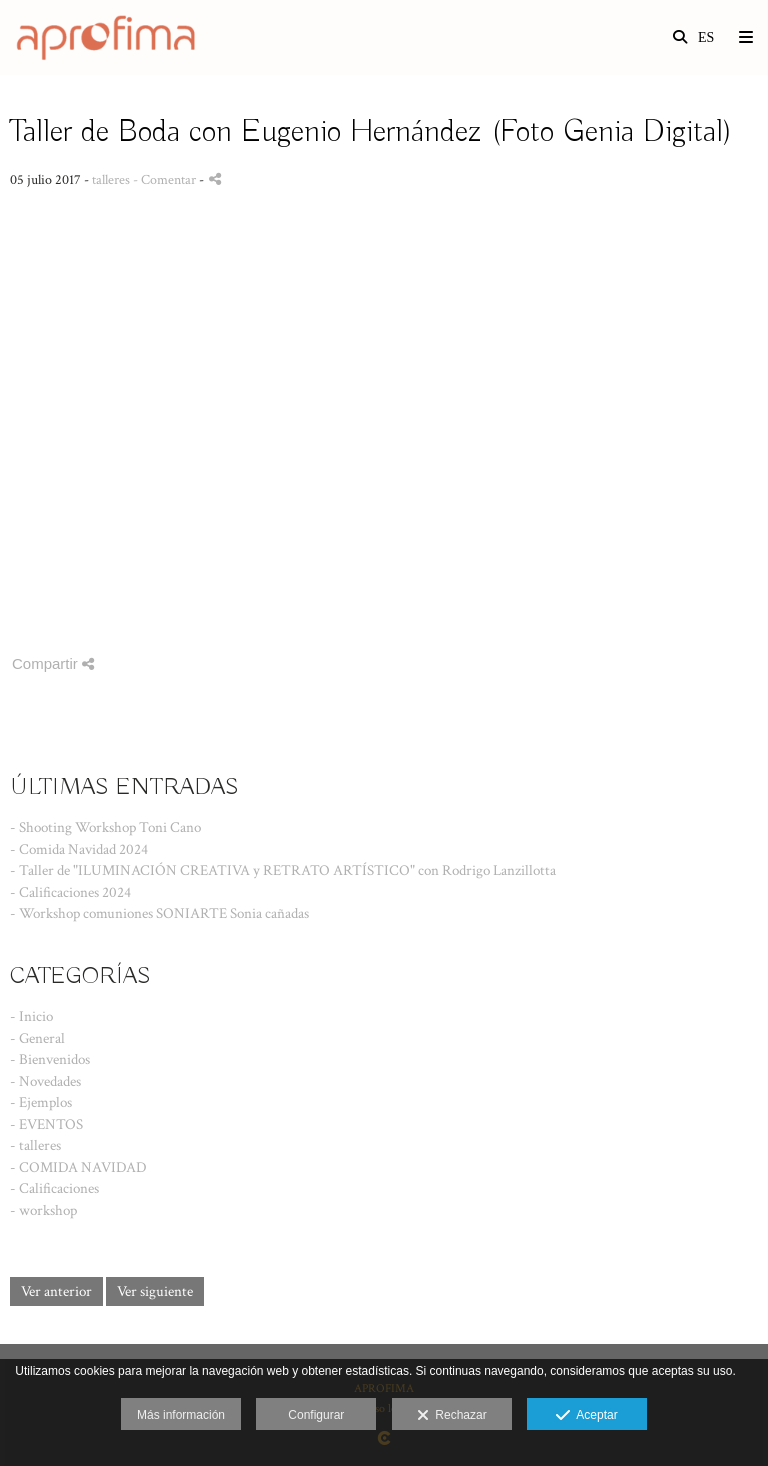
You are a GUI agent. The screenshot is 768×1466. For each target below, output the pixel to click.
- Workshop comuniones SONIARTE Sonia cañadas (159, 913)
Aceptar (586, 1416)
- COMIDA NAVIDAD (78, 1167)
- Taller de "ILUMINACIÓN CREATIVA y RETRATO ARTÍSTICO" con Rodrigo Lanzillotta (283, 870)
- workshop (43, 1210)
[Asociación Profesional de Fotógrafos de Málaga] (102, 37)
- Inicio (31, 1016)
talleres (111, 180)
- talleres (35, 1145)
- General (37, 1038)
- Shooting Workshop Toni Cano (105, 827)
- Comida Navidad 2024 (79, 849)
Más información (181, 1415)
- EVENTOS (46, 1124)
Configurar (316, 1415)
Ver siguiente (155, 1291)
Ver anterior (56, 1291)
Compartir (53, 663)
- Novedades (45, 1081)
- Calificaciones (54, 1188)
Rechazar (452, 1416)
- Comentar (166, 180)
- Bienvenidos (50, 1059)
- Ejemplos (41, 1102)
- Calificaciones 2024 (70, 892)
